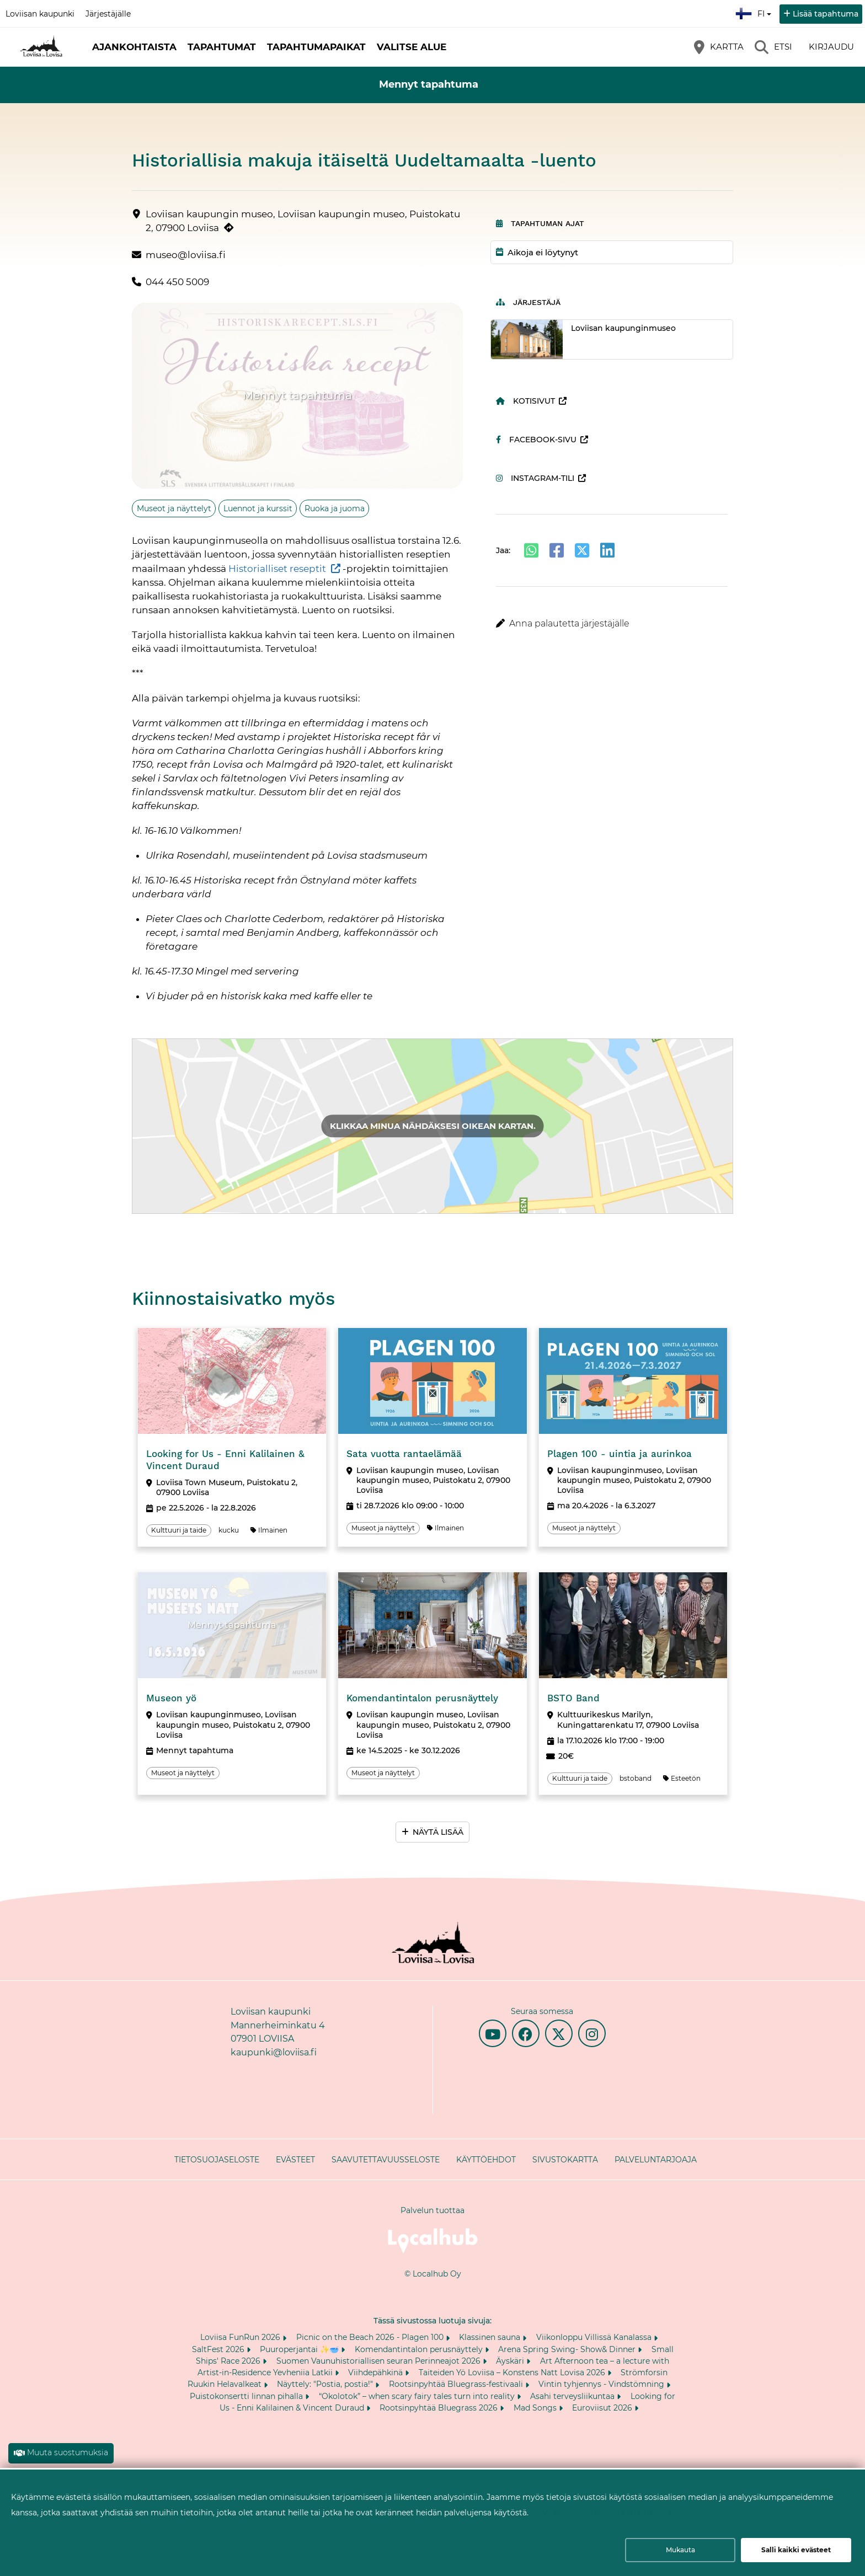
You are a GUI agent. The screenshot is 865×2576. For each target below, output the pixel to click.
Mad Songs (536, 2408)
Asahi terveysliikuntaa (573, 2396)
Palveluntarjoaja (656, 2160)
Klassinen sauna (490, 2337)
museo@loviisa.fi (186, 254)
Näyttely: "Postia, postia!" (326, 2384)
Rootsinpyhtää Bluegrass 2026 (440, 2408)
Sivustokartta (565, 2160)
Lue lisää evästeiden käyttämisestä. (605, 2512)
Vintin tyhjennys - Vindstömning (602, 2384)
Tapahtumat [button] (222, 46)
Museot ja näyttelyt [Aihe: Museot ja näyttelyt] (174, 508)
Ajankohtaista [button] (134, 46)
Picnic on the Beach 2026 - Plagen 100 (371, 2337)
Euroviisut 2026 (603, 2408)
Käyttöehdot (486, 2160)
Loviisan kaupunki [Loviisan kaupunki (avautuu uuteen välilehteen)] (40, 14)
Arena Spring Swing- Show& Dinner (568, 2349)
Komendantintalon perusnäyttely (420, 2349)
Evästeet (295, 2160)
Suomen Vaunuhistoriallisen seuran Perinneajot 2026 (379, 2361)
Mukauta (680, 2550)
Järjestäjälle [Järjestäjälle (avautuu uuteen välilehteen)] (108, 14)
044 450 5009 (177, 281)
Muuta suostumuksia (67, 2452)
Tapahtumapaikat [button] (316, 46)
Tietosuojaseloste (216, 2160)
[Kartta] (718, 47)
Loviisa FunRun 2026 (241, 2337)
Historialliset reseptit (277, 568)
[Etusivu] (41, 47)
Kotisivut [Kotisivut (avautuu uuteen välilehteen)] (525, 401)
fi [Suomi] (754, 12)
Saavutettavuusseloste (386, 2160)
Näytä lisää (438, 1832)
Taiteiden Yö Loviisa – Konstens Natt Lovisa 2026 (513, 2372)
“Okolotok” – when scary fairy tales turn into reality (418, 2396)
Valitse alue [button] (411, 46)
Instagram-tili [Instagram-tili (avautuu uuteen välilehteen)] (535, 478)
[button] (612, 623)
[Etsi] (773, 47)
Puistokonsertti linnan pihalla (247, 2396)
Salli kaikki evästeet (796, 2550)
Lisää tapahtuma (825, 14)
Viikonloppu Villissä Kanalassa (595, 2337)
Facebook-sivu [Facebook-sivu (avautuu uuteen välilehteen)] (536, 439)
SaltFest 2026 (219, 2349)
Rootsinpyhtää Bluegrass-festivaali (457, 2384)
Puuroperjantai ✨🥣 (300, 2349)
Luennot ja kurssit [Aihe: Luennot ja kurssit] (257, 508)
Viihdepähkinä (376, 2372)
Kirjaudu (831, 46)
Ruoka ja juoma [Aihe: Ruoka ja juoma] (335, 508)
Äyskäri (511, 2361)
